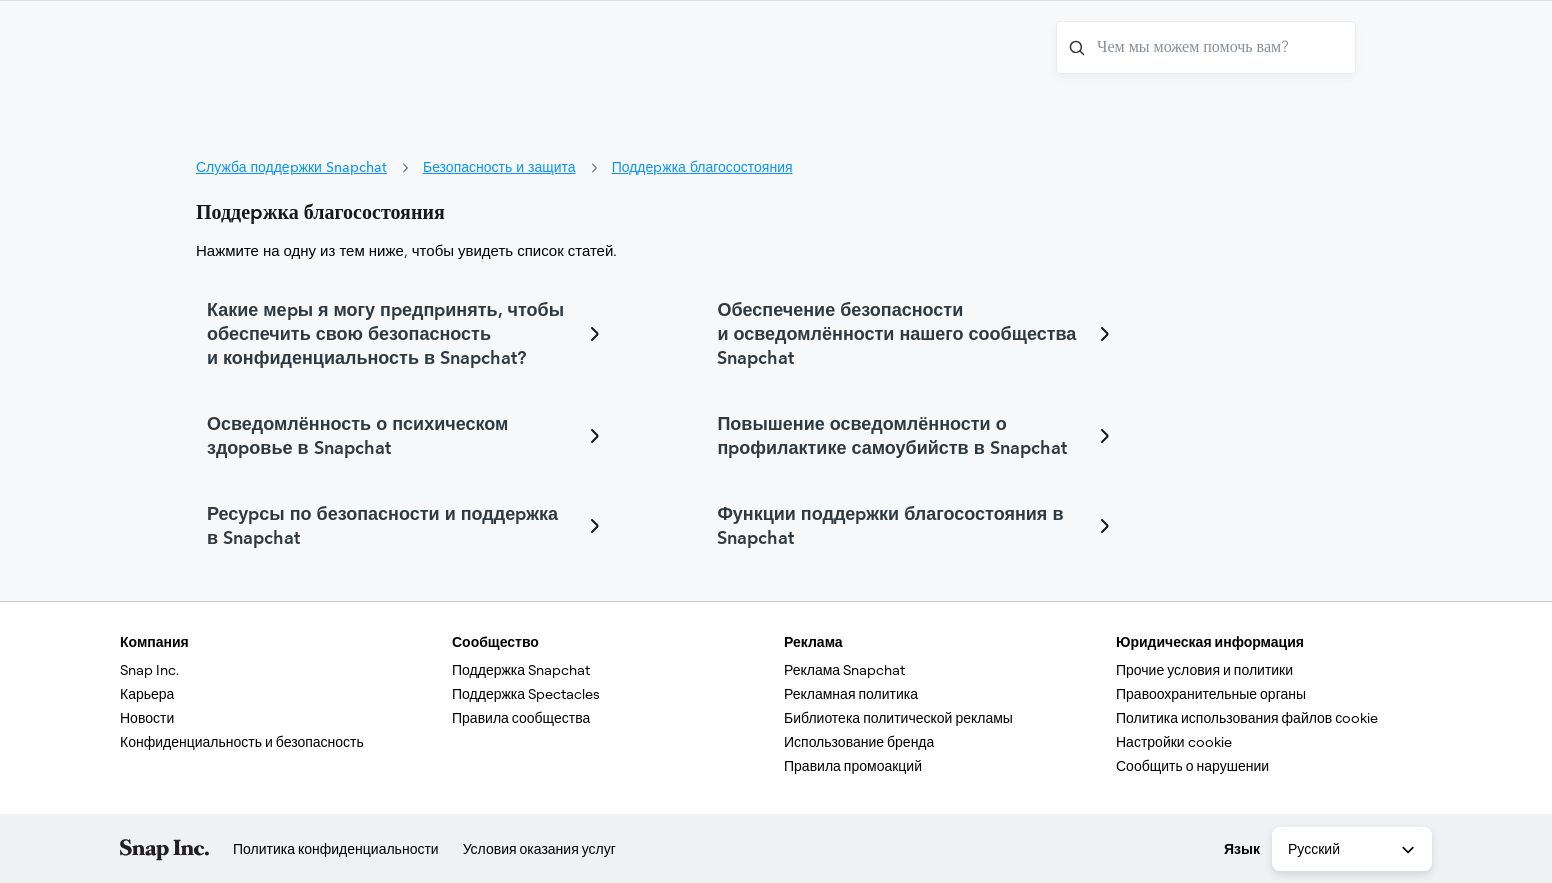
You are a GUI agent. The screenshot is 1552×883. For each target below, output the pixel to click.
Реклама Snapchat (844, 670)
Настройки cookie (1174, 742)
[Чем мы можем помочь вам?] (1206, 47)
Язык (1242, 849)
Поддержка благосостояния (702, 167)
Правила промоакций (853, 766)
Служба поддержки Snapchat (291, 167)
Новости (147, 718)
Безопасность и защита (499, 167)
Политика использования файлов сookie (1247, 718)
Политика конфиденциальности (336, 849)
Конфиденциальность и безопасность (242, 742)
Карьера (147, 694)
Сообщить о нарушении (1192, 766)
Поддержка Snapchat (521, 670)
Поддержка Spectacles (526, 694)
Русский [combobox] (1353, 850)
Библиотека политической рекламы (898, 718)
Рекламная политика (851, 694)
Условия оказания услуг (539, 849)
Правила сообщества (521, 718)
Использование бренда (859, 742)
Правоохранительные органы (1211, 694)
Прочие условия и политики (1204, 670)
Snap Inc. (149, 670)
